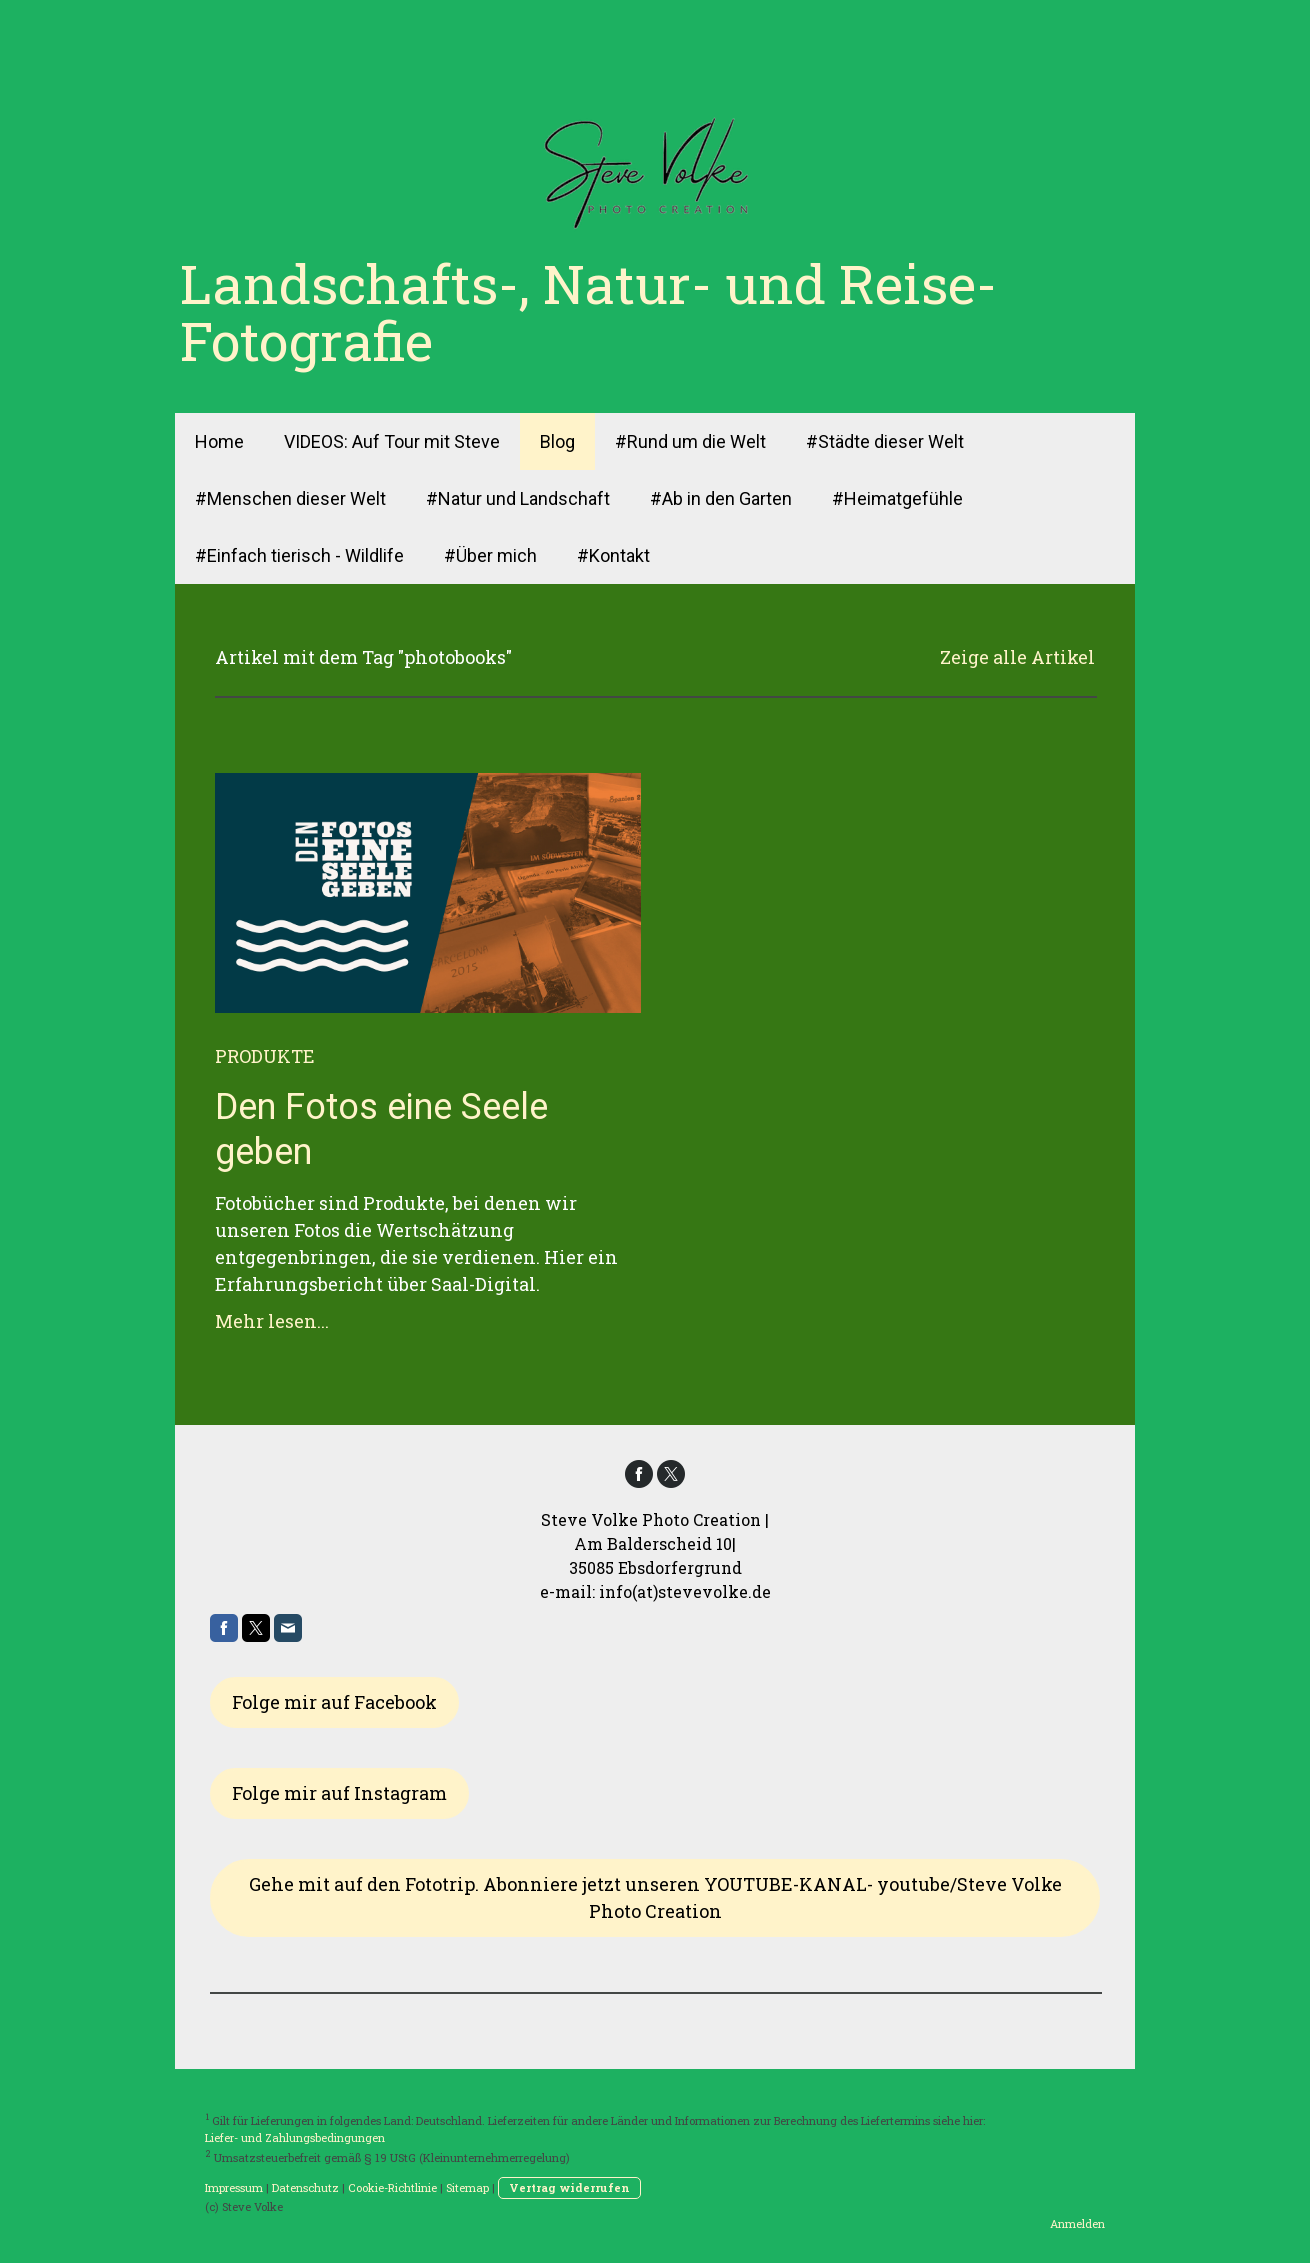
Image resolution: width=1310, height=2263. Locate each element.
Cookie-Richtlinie (392, 2187)
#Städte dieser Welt (885, 441)
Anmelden (1077, 2223)
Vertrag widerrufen (569, 2187)
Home (219, 441)
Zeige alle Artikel (1017, 657)
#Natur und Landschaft (518, 498)
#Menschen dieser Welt (290, 498)
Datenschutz (305, 2187)
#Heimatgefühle (897, 498)
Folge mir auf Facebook (334, 1702)
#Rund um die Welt (690, 441)
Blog (557, 441)
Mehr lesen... (272, 1321)
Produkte (265, 1056)
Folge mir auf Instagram (339, 1793)
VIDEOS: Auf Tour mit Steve (392, 441)
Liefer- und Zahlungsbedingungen (295, 2137)
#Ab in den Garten (721, 498)
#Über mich (490, 555)
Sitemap (467, 2187)
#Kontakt (613, 555)
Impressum (234, 2187)
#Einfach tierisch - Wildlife (299, 555)
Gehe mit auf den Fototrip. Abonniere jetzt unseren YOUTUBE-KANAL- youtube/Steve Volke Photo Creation (655, 1897)
